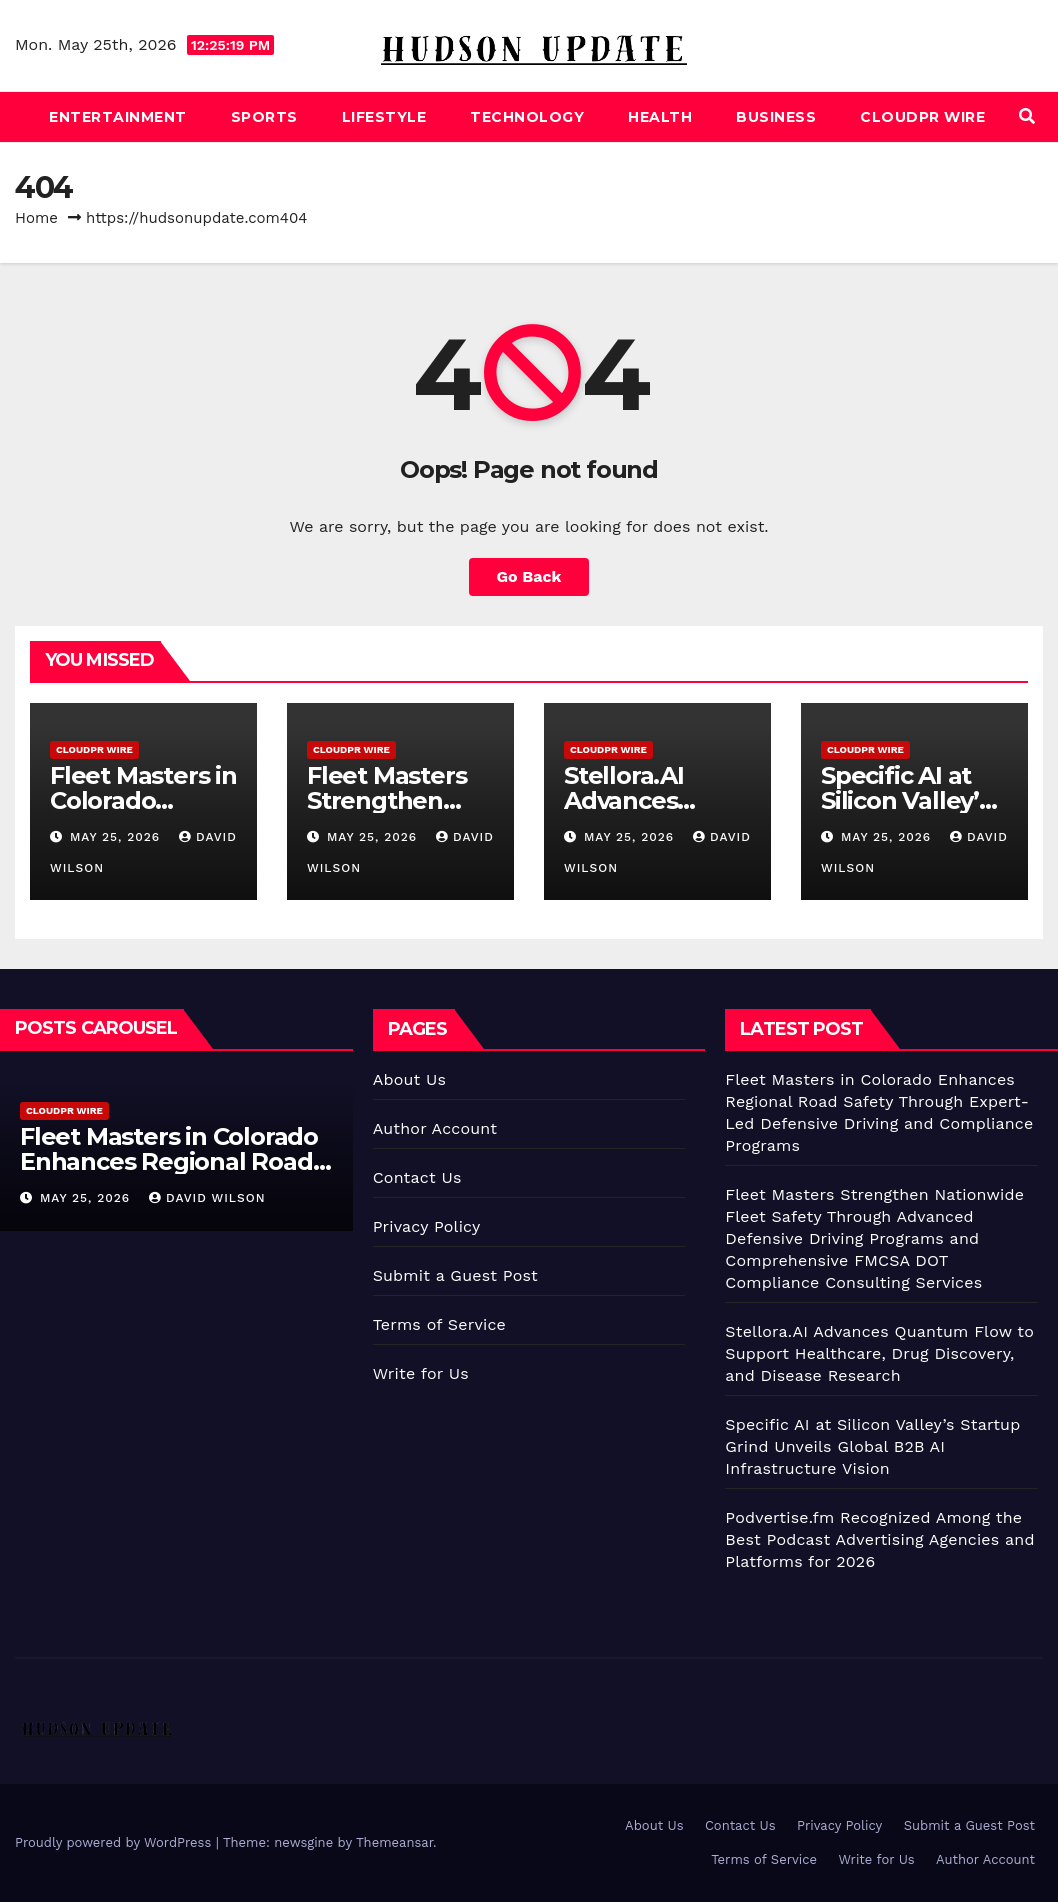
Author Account (435, 1128)
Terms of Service (439, 1324)
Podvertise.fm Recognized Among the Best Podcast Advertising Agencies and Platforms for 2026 (879, 1539)
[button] (1027, 116)
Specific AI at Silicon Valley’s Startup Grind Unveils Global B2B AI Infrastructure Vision (872, 1446)
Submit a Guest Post (455, 1275)
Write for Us (421, 1373)
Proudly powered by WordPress (115, 1842)
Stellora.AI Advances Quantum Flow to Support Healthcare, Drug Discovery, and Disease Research (879, 1353)
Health (660, 117)
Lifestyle (384, 117)
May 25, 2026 (117, 837)
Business (776, 117)
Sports (264, 117)
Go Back (529, 576)
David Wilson (207, 1198)
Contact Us (417, 1177)
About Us (409, 1079)
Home (36, 218)
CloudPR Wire (922, 117)
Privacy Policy (427, 1226)
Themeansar (394, 1842)
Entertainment (118, 117)
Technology (527, 117)
